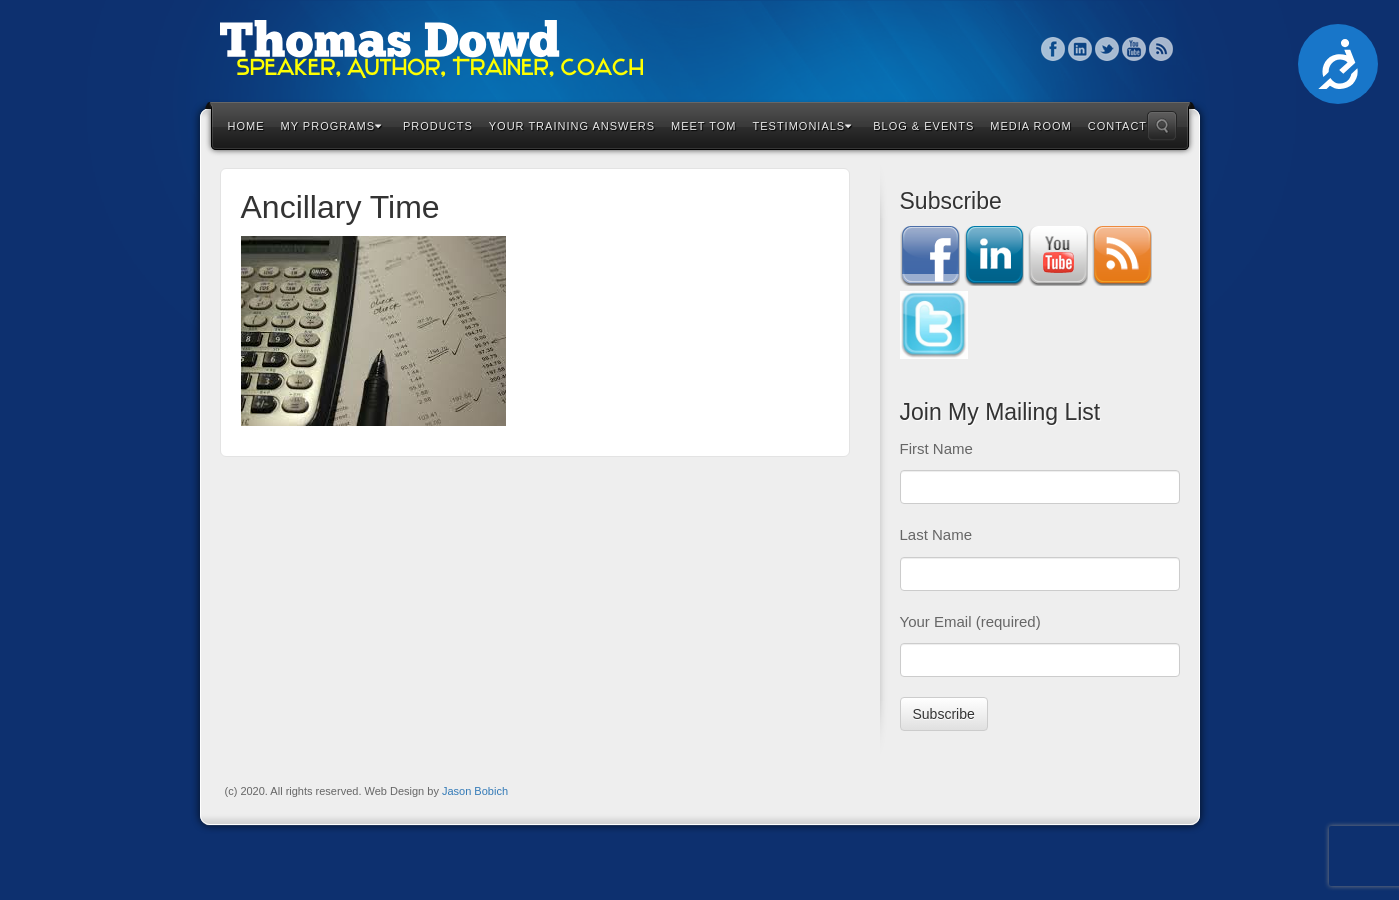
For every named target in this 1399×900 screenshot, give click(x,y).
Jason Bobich (475, 791)
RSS (1161, 49)
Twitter (1107, 49)
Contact (1117, 126)
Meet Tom (703, 126)
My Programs (332, 126)
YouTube (1134, 49)
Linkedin (1080, 49)
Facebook (1053, 49)
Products (438, 126)
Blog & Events (923, 126)
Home (246, 126)
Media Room (1031, 126)
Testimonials (803, 126)
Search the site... (1162, 126)
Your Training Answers (572, 126)
